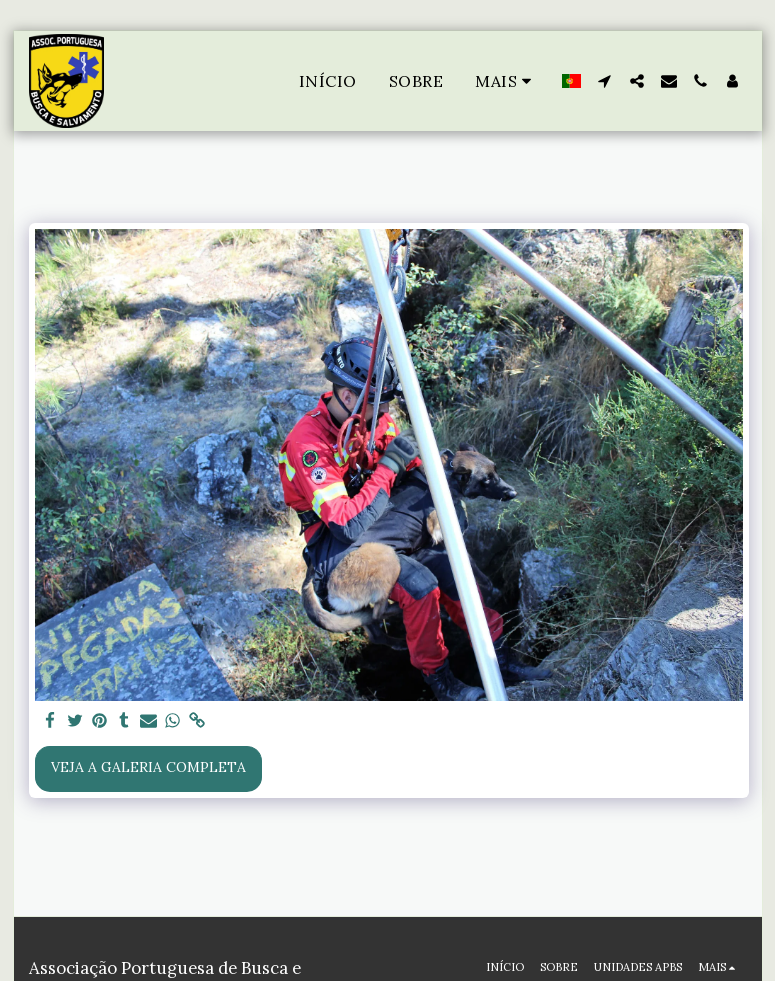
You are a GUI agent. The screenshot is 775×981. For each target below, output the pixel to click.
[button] (605, 81)
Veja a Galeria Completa (148, 767)
